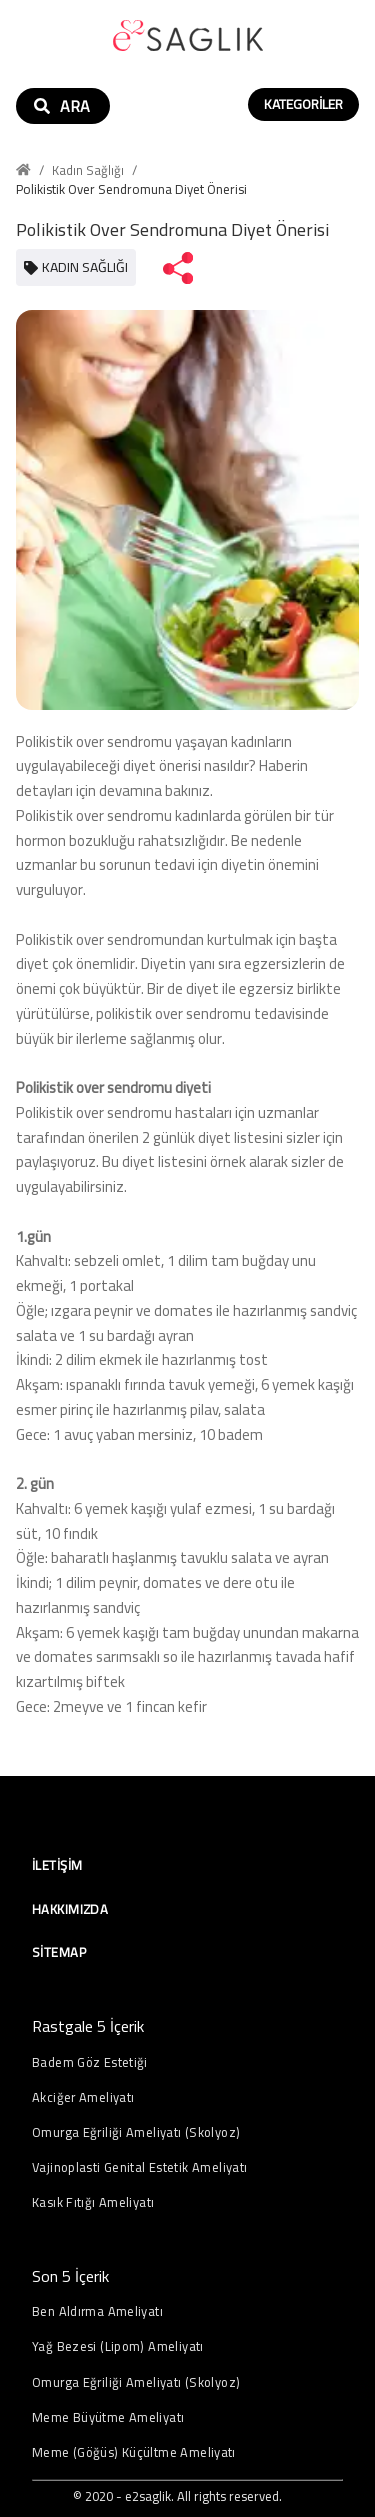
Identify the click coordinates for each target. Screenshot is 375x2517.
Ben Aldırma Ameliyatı (97, 2311)
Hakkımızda (70, 1909)
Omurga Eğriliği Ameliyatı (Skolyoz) (136, 2132)
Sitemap (59, 1952)
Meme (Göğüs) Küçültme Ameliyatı (134, 2452)
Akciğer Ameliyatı (83, 2097)
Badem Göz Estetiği (90, 2062)
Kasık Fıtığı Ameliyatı (93, 2202)
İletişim (57, 1865)
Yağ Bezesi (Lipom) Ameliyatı (118, 2346)
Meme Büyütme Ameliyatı (108, 2417)
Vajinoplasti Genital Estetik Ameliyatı (139, 2167)
